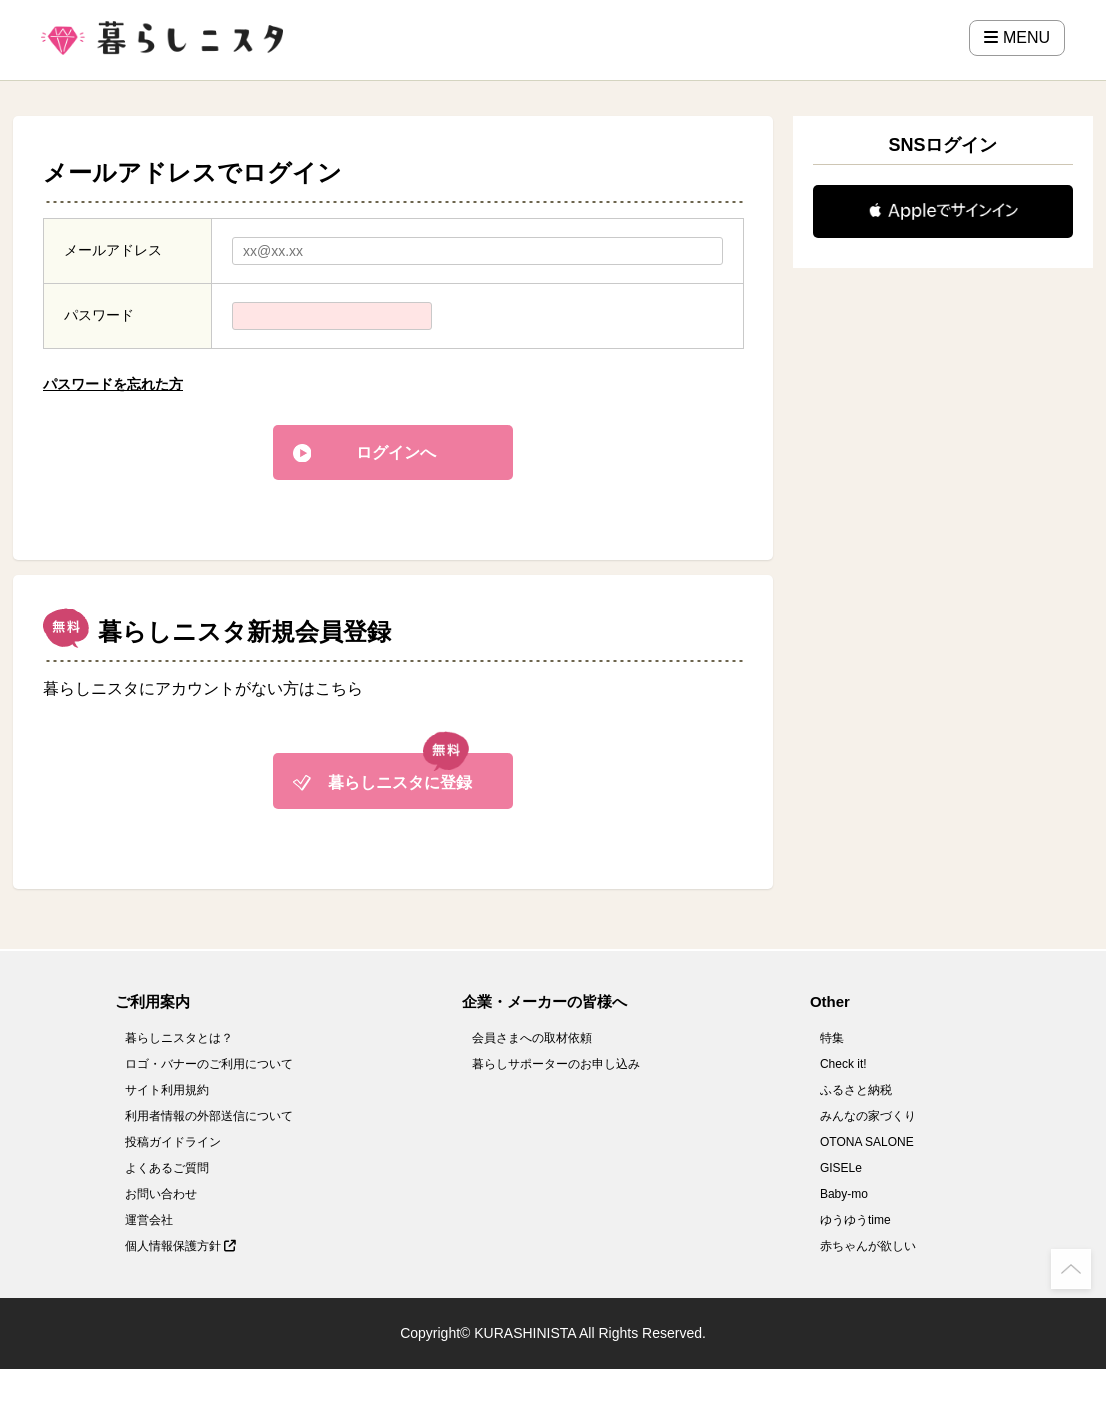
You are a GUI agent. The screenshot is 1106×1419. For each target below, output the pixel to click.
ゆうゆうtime (855, 1220)
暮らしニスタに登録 (400, 782)
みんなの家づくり (868, 1116)
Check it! (843, 1064)
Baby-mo (844, 1194)
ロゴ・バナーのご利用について (209, 1064)
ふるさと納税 (856, 1090)
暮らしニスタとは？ (179, 1038)
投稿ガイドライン (173, 1142)
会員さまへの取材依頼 (532, 1038)
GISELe (841, 1168)
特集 (832, 1038)
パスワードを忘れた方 (113, 384)
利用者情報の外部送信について (209, 1116)
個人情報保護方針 (180, 1246)
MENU (1017, 37)
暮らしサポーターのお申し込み (556, 1064)
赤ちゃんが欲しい (868, 1246)
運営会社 (149, 1220)
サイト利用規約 (167, 1090)
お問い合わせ (161, 1194)
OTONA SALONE (867, 1142)
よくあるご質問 (167, 1168)
